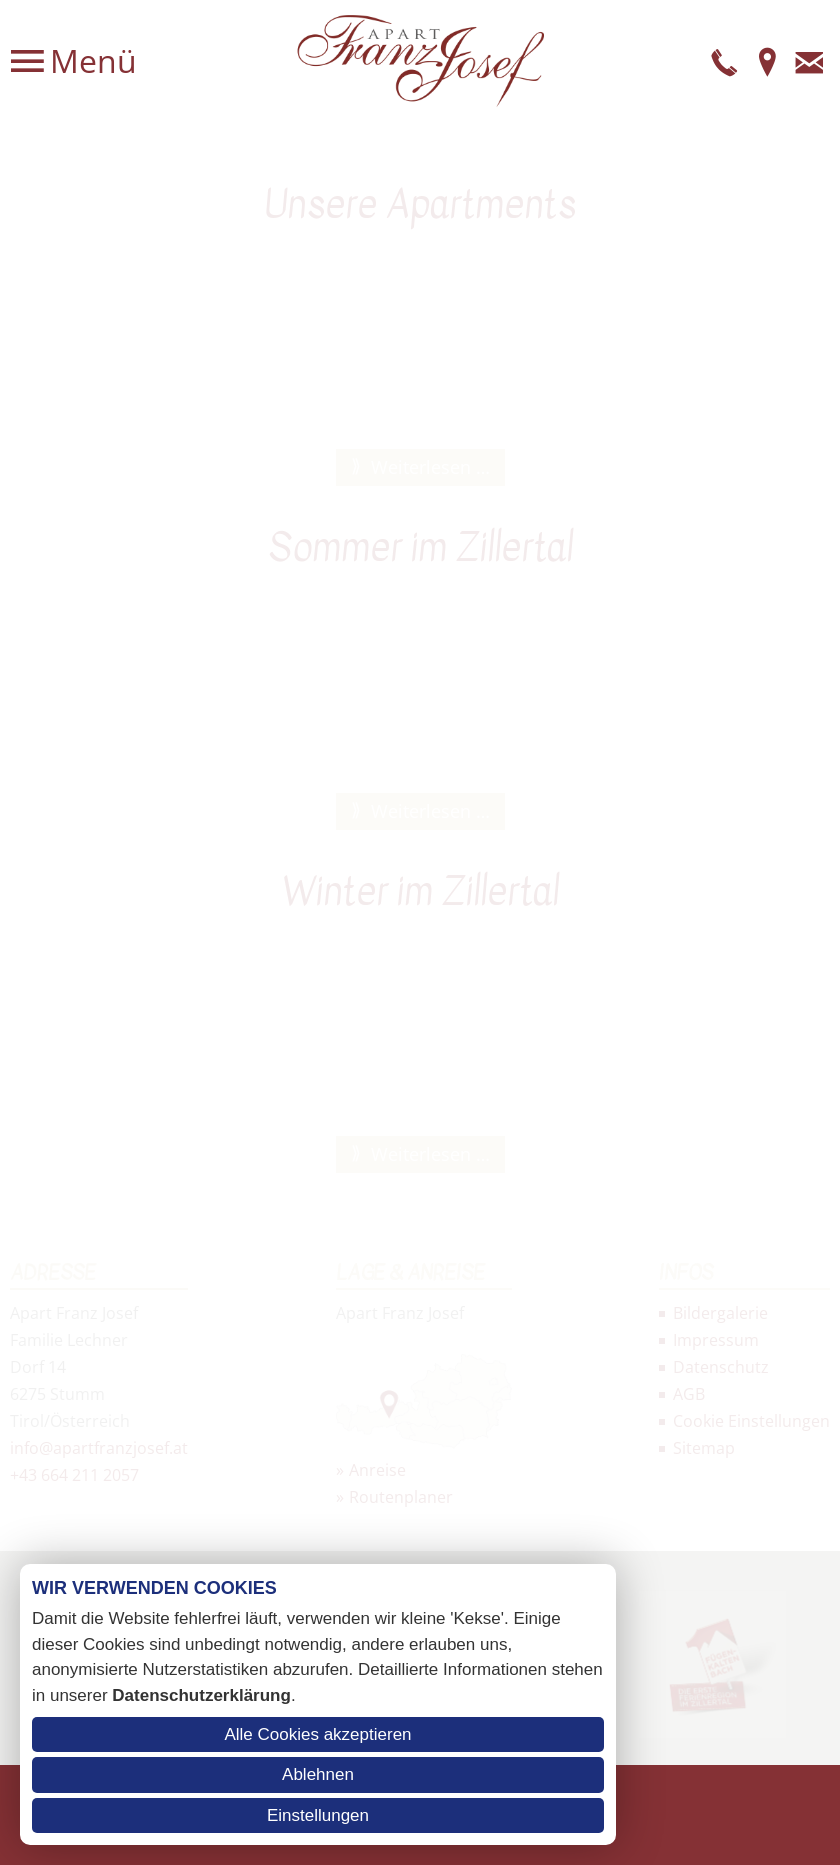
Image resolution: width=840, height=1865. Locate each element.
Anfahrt (767, 61)
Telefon (725, 61)
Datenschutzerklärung (201, 1695)
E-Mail (809, 61)
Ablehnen (318, 1774)
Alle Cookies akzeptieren (317, 1734)
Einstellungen (318, 1815)
